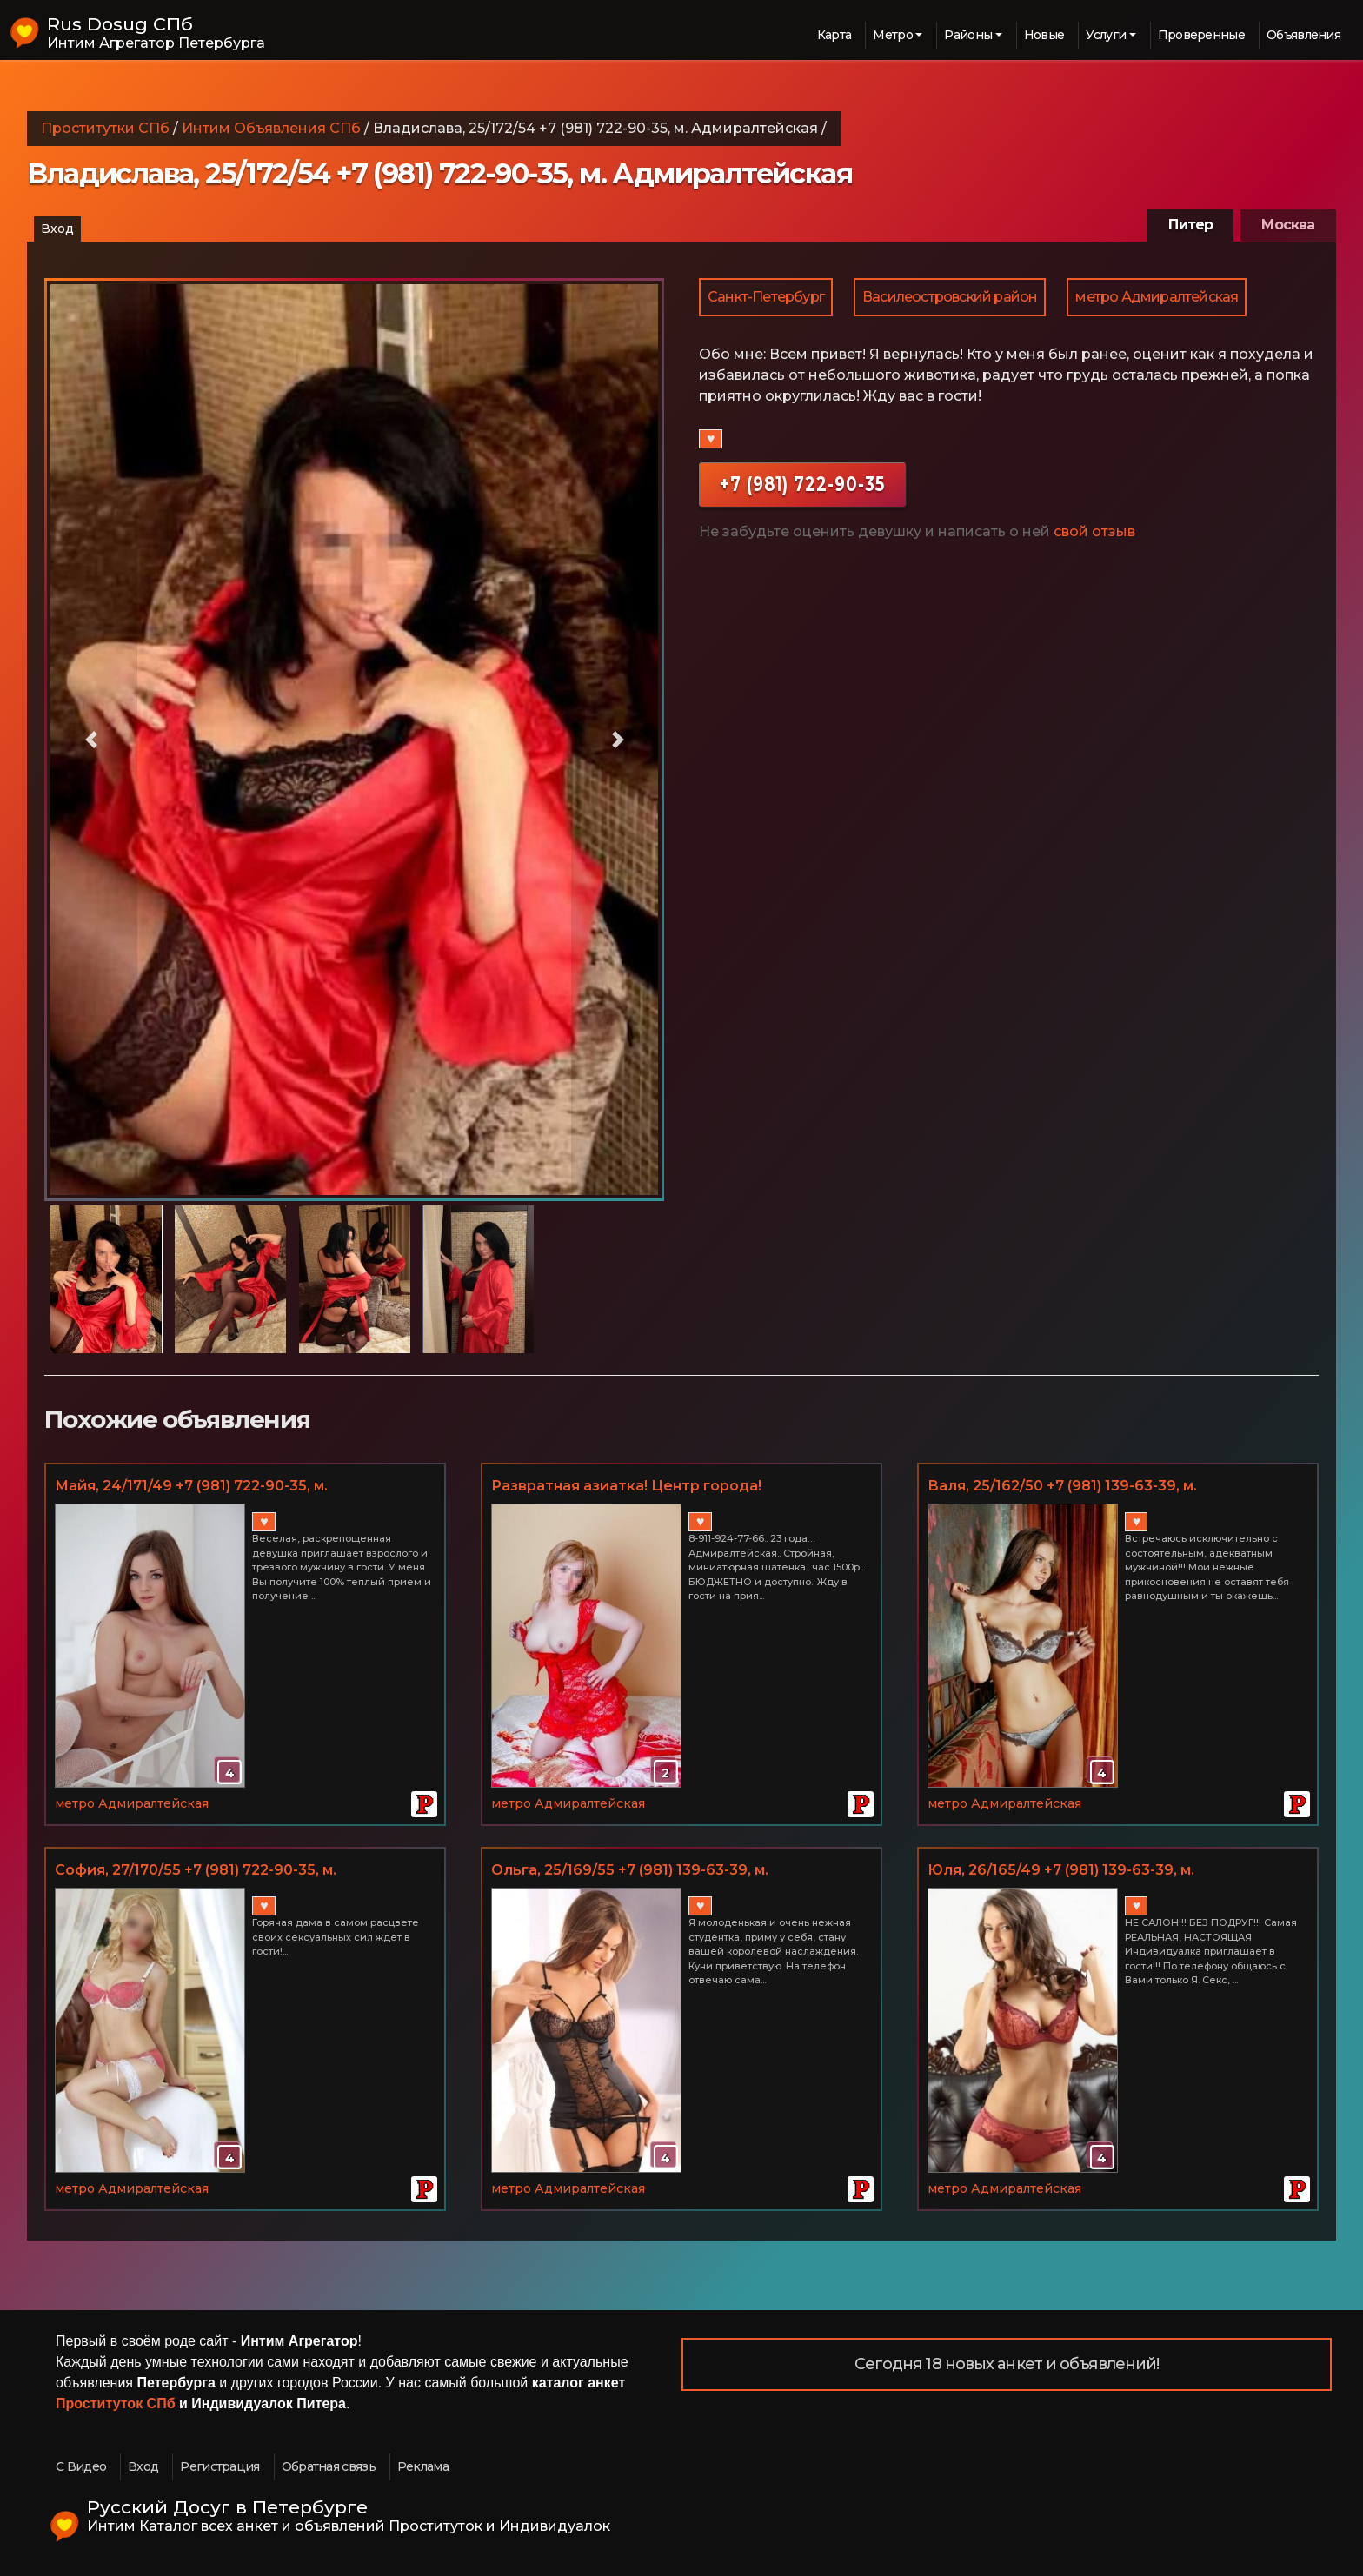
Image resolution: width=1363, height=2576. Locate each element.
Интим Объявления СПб (271, 128)
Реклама (423, 2466)
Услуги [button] (1106, 35)
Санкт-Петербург (766, 297)
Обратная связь (329, 2466)
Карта (834, 35)
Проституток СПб (116, 2403)
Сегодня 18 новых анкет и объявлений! (1007, 2364)
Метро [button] (893, 35)
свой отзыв (1094, 531)
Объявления (1303, 35)
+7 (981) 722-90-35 (802, 483)
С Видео (81, 2466)
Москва (1287, 224)
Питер (1190, 224)
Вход (57, 228)
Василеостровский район (949, 297)
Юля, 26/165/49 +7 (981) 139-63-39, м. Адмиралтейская (1061, 1871)
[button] (90, 739)
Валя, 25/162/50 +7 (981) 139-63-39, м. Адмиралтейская (1062, 1487)
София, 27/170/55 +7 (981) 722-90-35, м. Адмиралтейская (195, 1871)
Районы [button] (968, 35)
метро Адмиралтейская (1156, 297)
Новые (1044, 35)
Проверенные (1201, 35)
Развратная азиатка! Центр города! (626, 1485)
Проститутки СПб (105, 128)
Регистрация (219, 2466)
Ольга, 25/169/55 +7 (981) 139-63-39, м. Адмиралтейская (629, 1871)
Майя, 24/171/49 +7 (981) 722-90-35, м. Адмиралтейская (191, 1487)
